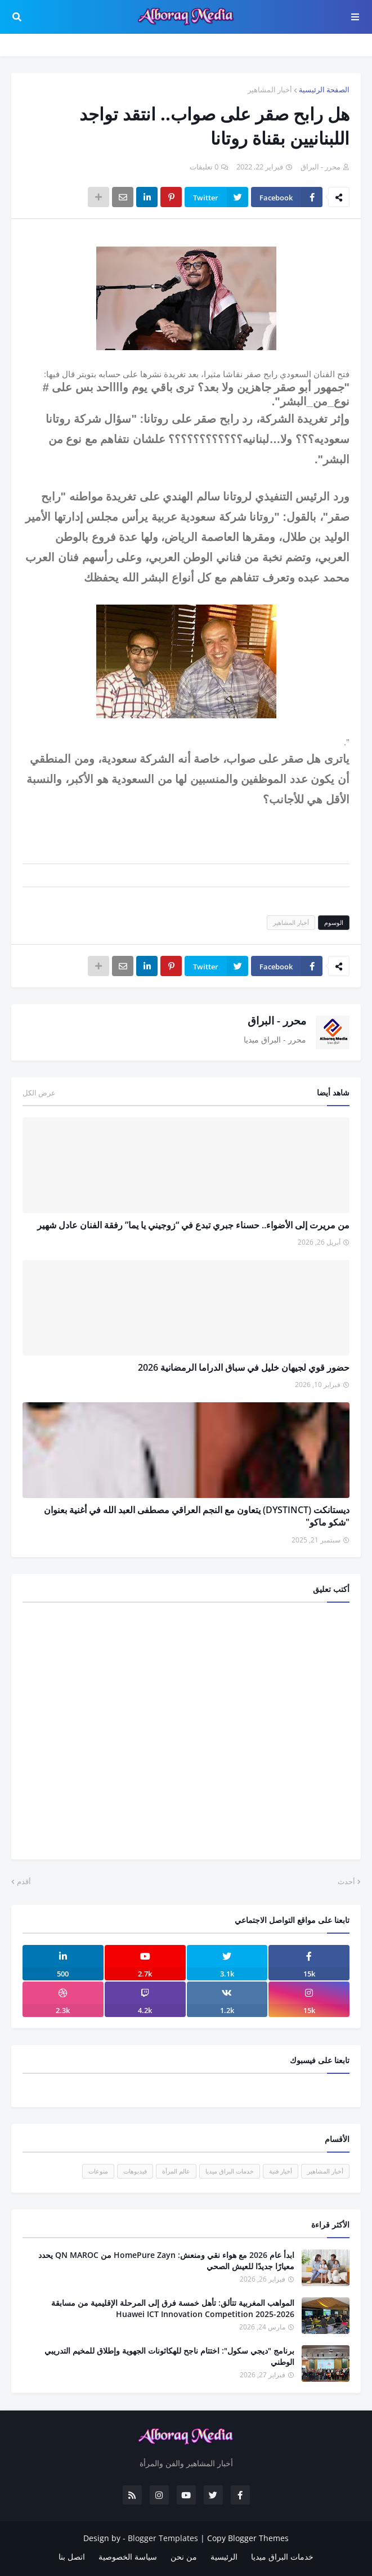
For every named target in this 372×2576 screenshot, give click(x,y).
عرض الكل (39, 1093)
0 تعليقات (204, 167)
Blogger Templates (163, 2538)
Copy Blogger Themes (248, 2538)
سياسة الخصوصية (127, 2556)
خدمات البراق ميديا (229, 2171)
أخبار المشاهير (270, 89)
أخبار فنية (280, 2171)
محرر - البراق (277, 1020)
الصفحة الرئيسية (324, 89)
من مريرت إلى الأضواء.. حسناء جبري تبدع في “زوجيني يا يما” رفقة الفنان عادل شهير (193, 1225)
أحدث (346, 1881)
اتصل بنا (72, 2556)
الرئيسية (223, 2556)
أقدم (24, 1881)
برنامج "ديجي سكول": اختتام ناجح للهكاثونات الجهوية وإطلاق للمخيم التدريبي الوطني (169, 2356)
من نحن (184, 2556)
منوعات (98, 2171)
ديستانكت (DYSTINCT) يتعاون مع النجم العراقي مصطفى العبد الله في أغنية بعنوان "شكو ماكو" (196, 1516)
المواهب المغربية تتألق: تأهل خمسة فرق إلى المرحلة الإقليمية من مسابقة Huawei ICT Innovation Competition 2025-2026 (172, 2308)
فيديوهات (135, 2171)
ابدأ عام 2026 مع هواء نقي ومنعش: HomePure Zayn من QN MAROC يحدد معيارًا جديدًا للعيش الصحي (166, 2260)
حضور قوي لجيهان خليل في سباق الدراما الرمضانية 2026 (243, 1367)
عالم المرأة (176, 2171)
